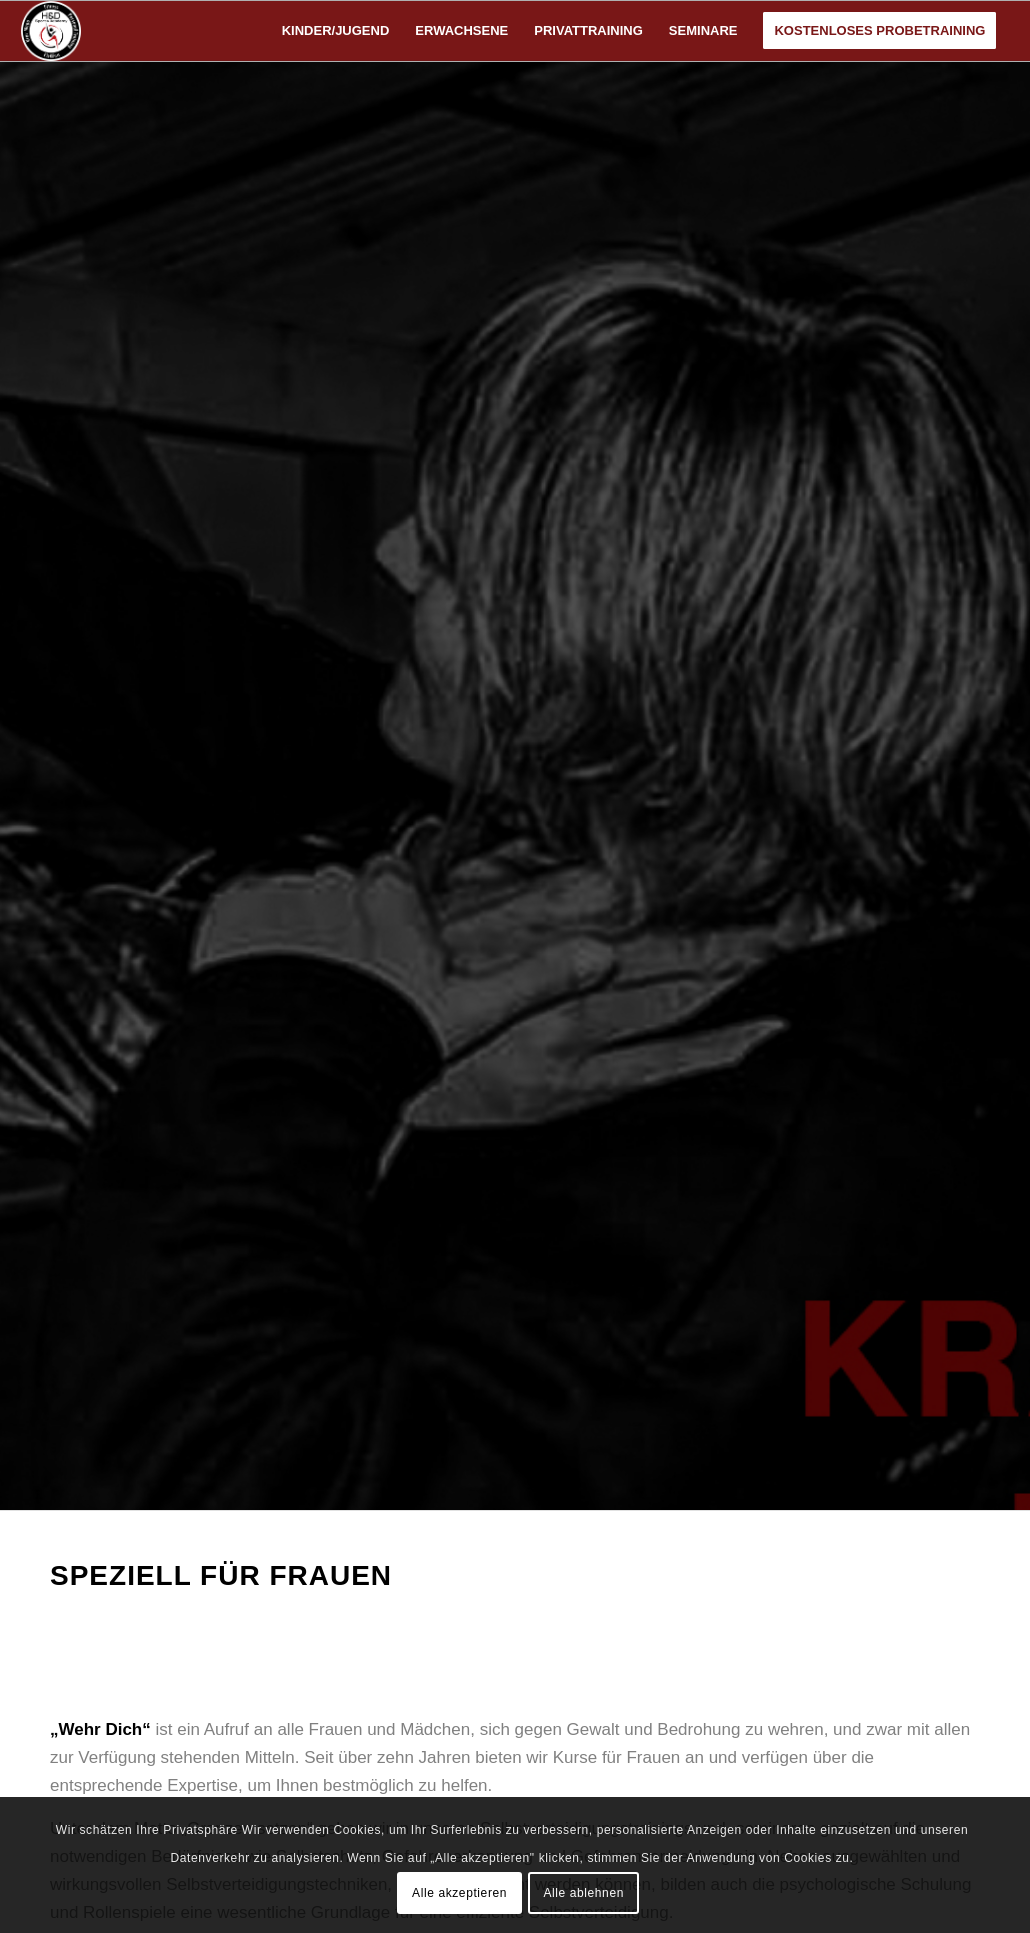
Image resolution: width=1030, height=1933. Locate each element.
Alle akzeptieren (459, 1893)
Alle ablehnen (583, 1893)
